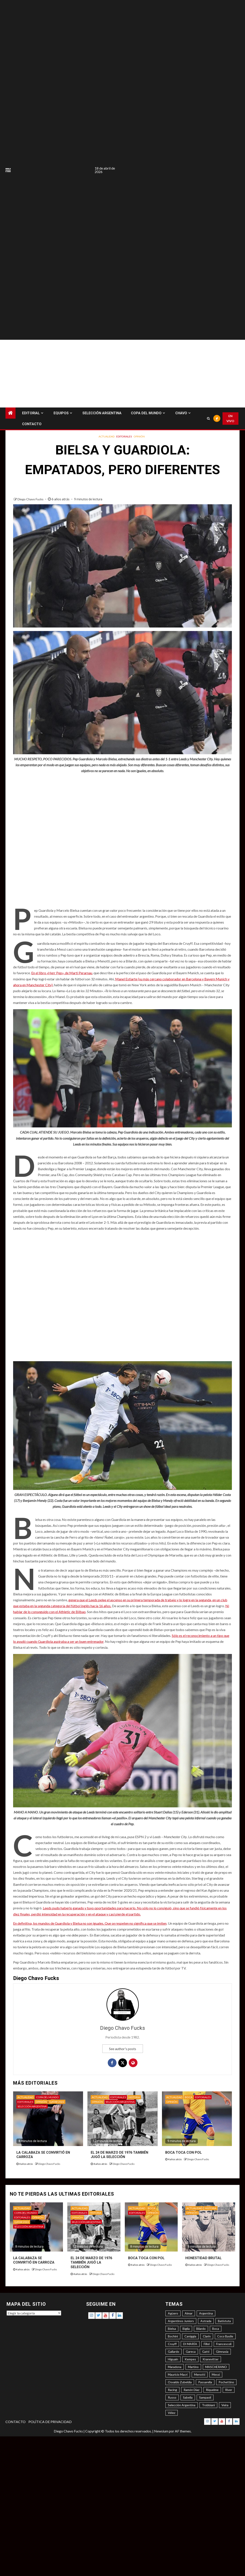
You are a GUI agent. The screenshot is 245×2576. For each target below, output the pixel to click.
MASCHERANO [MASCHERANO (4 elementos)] (216, 2367)
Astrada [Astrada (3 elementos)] (205, 2321)
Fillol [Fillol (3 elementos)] (207, 2344)
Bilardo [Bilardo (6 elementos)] (201, 2328)
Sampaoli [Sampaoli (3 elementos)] (205, 2397)
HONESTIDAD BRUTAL (203, 2258)
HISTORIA (134, 2097)
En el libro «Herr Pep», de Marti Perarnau (61, 973)
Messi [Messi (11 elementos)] (216, 2374)
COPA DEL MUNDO (146, 413)
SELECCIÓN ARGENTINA (102, 413)
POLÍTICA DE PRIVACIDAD (50, 2422)
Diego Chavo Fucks (30, 499)
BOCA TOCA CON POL (183, 2152)
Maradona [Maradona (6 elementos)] (174, 2367)
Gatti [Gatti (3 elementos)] (205, 2351)
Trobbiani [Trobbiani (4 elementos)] (208, 2405)
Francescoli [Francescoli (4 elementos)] (223, 2344)
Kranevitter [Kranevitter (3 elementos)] (211, 2359)
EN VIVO (230, 418)
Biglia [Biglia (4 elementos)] (186, 2328)
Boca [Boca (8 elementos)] (215, 2328)
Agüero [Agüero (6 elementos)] (173, 2313)
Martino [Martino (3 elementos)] (193, 2367)
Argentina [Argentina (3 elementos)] (206, 2313)
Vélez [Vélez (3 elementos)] (171, 2413)
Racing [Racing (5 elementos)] (172, 2390)
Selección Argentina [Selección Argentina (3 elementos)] (181, 2405)
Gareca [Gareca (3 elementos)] (191, 2351)
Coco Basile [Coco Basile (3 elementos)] (225, 2336)
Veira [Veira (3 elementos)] (224, 2405)
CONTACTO (32, 424)
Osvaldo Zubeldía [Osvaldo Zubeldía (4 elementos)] (180, 2382)
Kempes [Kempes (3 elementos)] (190, 2359)
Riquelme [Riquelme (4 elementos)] (212, 2390)
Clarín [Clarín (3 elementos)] (207, 2336)
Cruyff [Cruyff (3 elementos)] (172, 2344)
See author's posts (122, 2049)
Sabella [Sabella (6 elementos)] (188, 2397)
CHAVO (181, 413)
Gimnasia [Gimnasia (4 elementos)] (222, 2351)
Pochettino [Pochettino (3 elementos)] (226, 2382)
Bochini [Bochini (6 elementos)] (173, 2336)
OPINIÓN (139, 436)
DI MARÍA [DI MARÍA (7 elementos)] (190, 2344)
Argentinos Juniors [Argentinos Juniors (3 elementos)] (181, 2321)
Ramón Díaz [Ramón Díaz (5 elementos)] (191, 2390)
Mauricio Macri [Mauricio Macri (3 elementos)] (178, 2374)
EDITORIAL (31, 413)
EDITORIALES (124, 436)
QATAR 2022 (56, 2101)
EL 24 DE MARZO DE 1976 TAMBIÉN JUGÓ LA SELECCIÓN (119, 2154)
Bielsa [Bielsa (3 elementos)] (172, 2328)
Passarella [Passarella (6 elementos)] (205, 2382)
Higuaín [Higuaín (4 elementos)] (173, 2359)
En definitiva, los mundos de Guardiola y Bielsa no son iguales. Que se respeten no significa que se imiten (90, 1923)
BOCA (188, 2097)
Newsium (161, 2431)
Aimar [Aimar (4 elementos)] (189, 2313)
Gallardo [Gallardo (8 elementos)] (173, 2351)
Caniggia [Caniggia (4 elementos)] (190, 2336)
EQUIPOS (61, 413)
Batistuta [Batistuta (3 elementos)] (224, 2321)
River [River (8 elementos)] (228, 2390)
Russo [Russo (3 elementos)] (172, 2397)
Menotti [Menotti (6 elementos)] (199, 2374)
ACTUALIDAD (107, 436)
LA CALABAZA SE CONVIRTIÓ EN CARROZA (33, 2260)
